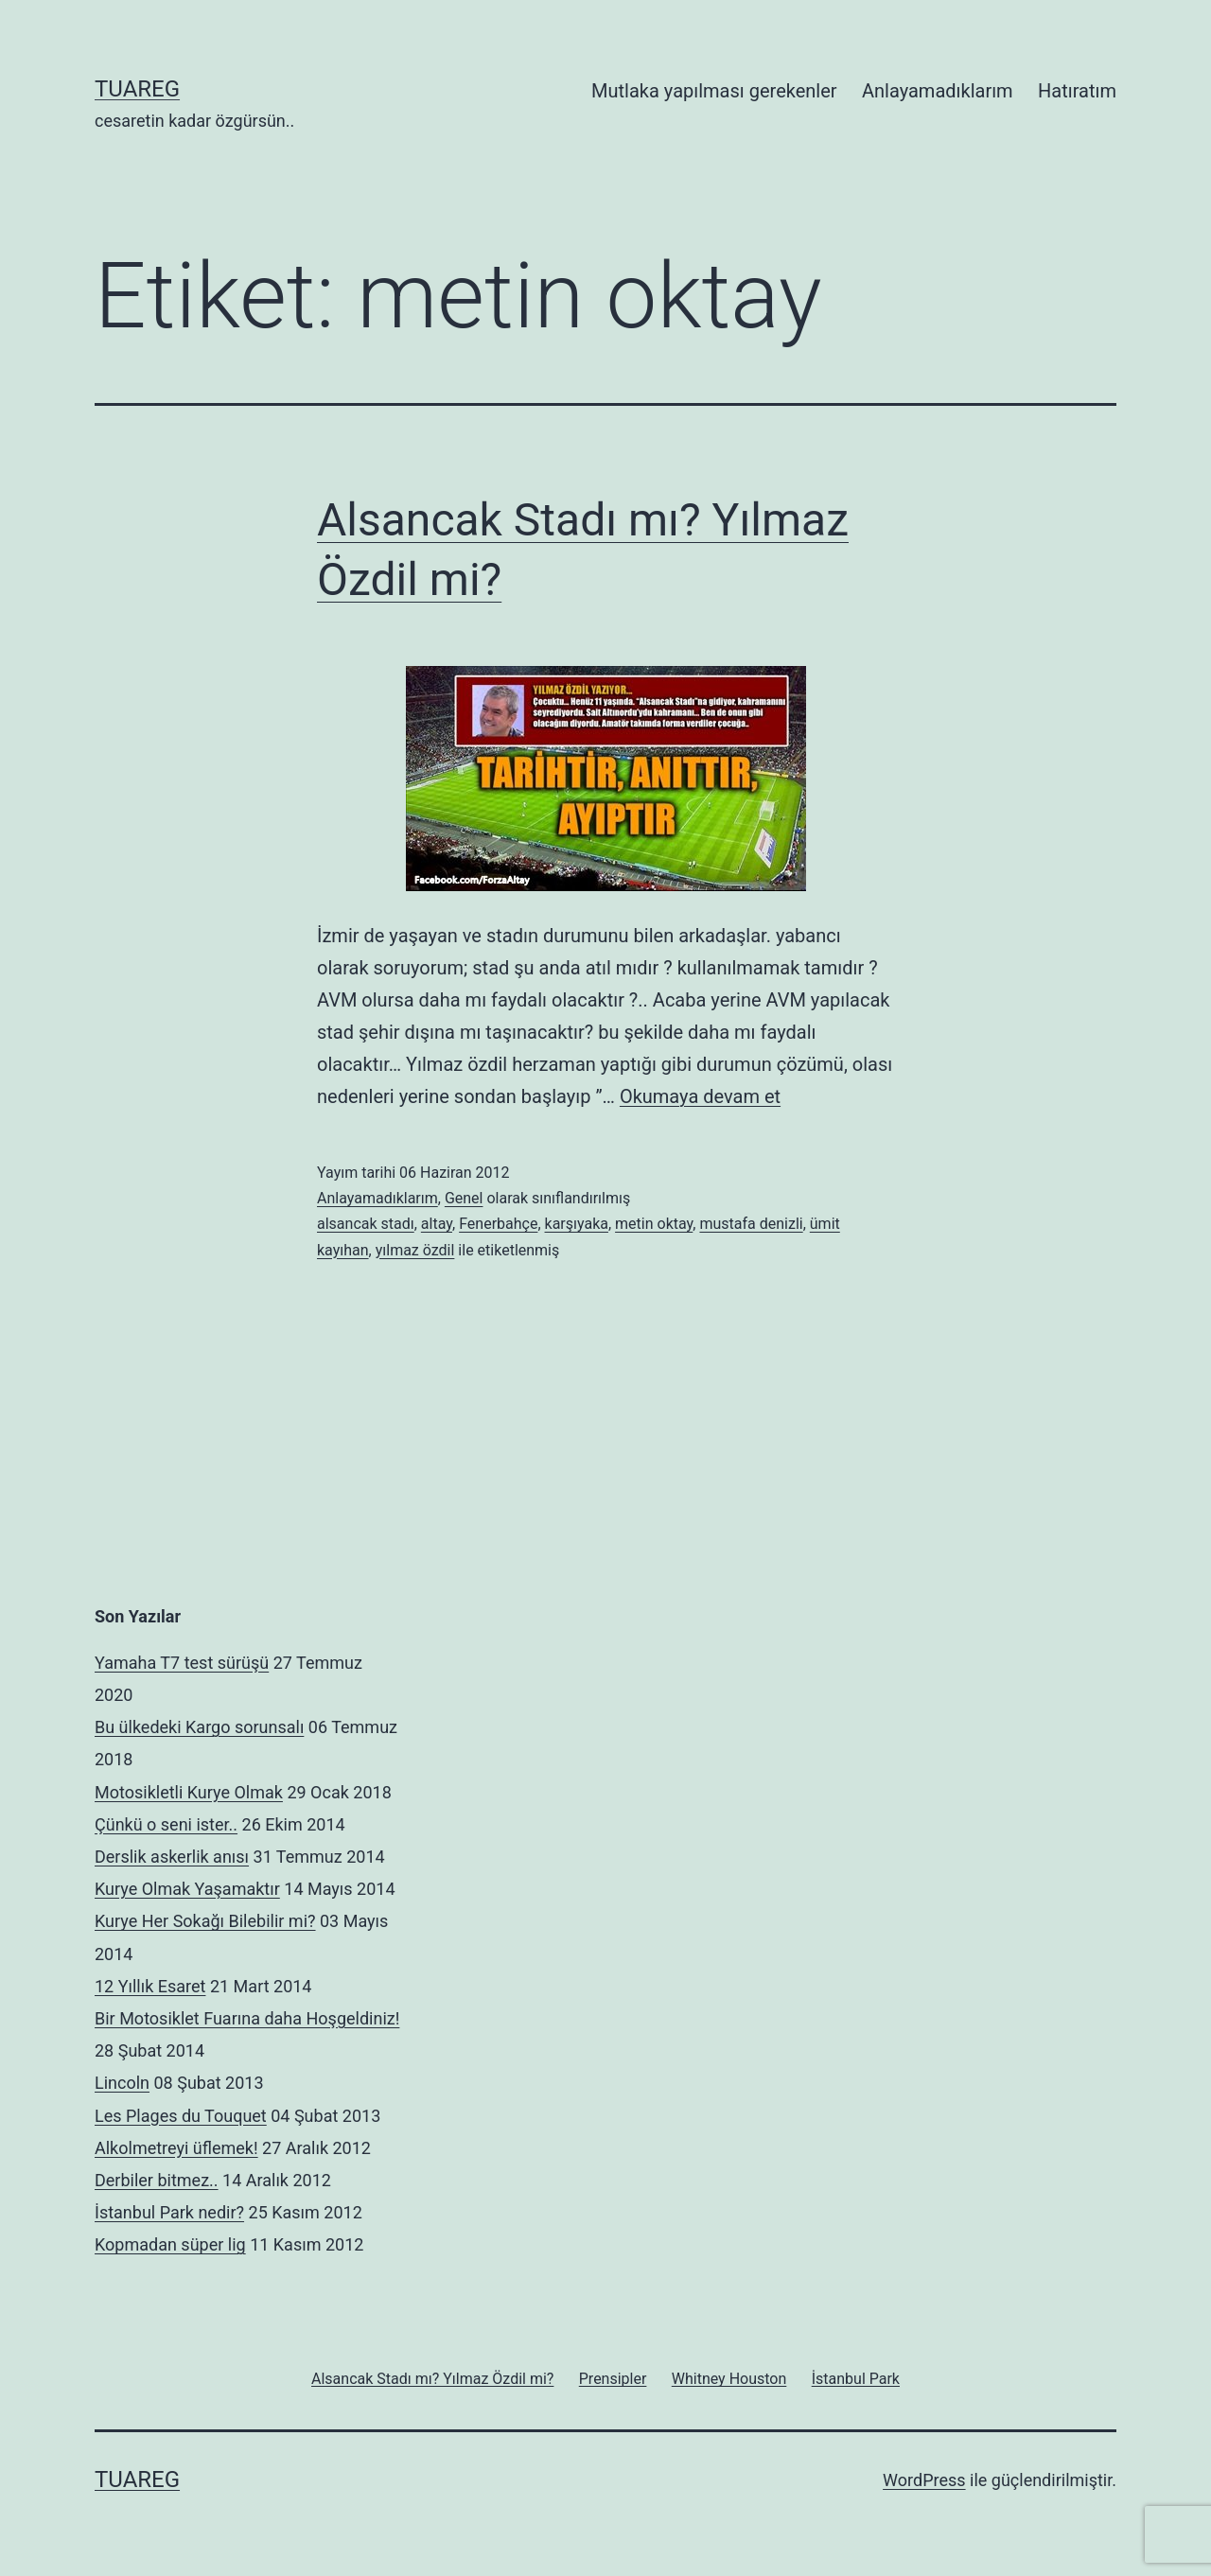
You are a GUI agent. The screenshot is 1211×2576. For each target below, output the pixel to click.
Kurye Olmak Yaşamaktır (187, 1889)
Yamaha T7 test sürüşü (182, 1663)
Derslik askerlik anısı (172, 1856)
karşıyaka (576, 1224)
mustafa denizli (750, 1224)
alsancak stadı (365, 1224)
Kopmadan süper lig (170, 2244)
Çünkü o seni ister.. (166, 1824)
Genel (464, 1198)
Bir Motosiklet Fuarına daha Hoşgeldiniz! (247, 2018)
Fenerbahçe (498, 1224)
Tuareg (137, 89)
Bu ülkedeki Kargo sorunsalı (199, 1727)
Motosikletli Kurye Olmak (189, 1792)
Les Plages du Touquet (181, 2116)
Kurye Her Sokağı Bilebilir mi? (205, 1921)
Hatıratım (1077, 90)
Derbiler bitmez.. (157, 2180)
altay (436, 1224)
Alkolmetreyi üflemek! (176, 2148)
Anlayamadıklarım (937, 90)
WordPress (924, 2480)
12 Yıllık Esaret (150, 1986)
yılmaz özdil (415, 1250)
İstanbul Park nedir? (169, 2212)
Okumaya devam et (700, 1096)
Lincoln (122, 2083)
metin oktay (654, 1224)
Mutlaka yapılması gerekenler (714, 90)
